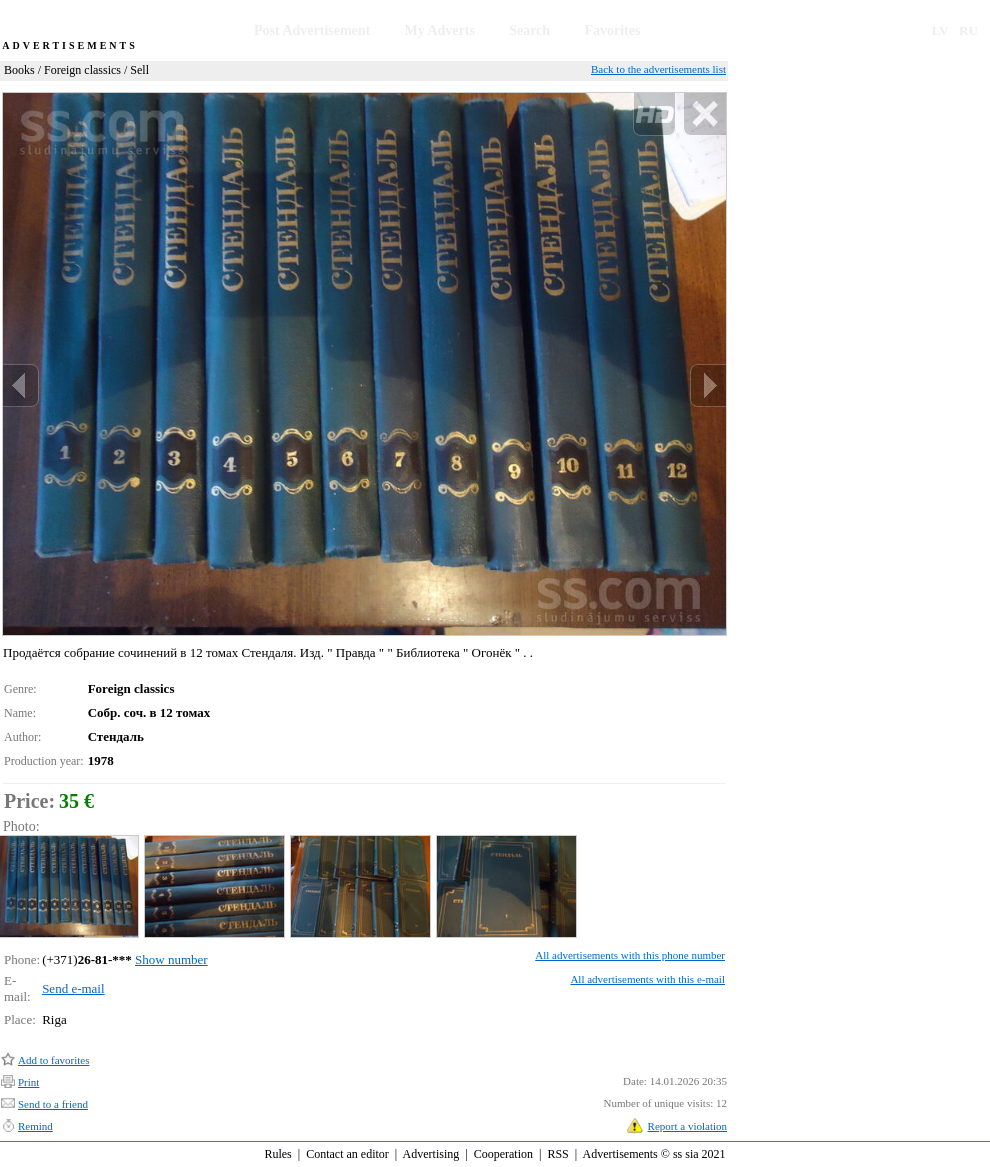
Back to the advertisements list (658, 69)
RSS (557, 1154)
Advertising (431, 1154)
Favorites (612, 30)
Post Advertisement (312, 30)
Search (529, 30)
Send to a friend (53, 1104)
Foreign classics (82, 70)
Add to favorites (53, 1060)
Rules (277, 1154)
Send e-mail (73, 988)
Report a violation (687, 1126)
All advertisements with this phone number (630, 955)
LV (940, 30)
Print (28, 1082)
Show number (171, 959)
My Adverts (440, 30)
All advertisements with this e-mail (647, 979)
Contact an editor (347, 1154)
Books (19, 70)
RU (968, 30)
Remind (35, 1126)
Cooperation (503, 1154)
